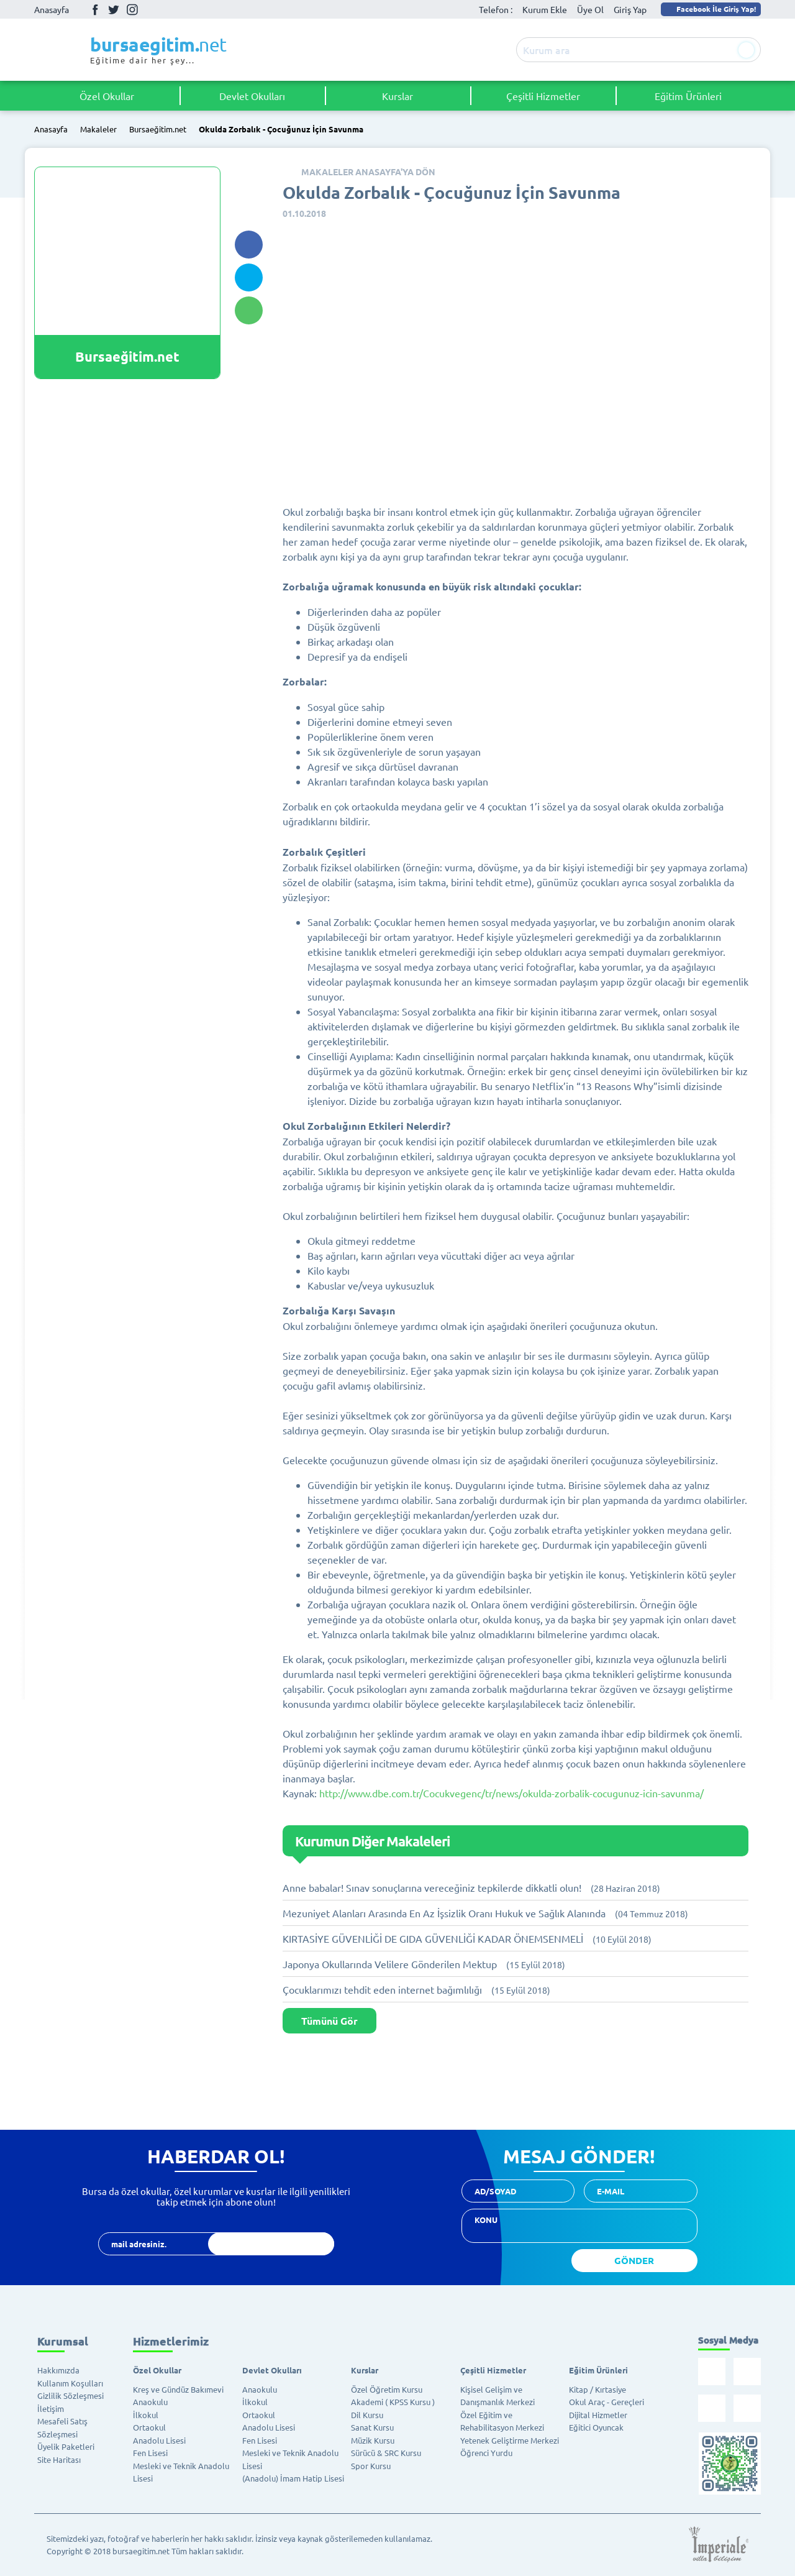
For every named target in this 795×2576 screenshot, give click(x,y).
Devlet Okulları (252, 95)
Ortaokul (149, 2427)
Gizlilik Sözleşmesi (70, 2395)
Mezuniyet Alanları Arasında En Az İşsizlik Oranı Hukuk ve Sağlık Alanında (485, 1912)
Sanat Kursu (372, 2427)
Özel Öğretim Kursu (386, 2389)
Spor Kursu (371, 2465)
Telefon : (495, 9)
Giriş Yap (630, 9)
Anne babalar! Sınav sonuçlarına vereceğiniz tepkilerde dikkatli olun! (471, 1887)
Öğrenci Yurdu (486, 2452)
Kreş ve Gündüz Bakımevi (178, 2389)
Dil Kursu (367, 2414)
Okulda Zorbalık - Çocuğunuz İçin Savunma (281, 129)
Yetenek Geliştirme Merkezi (509, 2440)
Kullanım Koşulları (70, 2383)
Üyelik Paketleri (65, 2446)
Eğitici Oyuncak (596, 2427)
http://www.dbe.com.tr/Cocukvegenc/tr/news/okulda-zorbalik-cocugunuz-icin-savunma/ (511, 1793)
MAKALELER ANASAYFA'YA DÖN (368, 171)
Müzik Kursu (372, 2440)
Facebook (95, 9)
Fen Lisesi (150, 2452)
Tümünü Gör (329, 2020)
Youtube (151, 9)
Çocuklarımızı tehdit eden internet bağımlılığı (416, 1989)
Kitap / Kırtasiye (597, 2389)
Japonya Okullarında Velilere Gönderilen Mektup (424, 1963)
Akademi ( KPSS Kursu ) (393, 2401)
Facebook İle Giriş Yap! (710, 9)
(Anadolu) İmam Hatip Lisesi (293, 2478)
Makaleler (98, 129)
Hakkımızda (58, 2370)
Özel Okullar (107, 95)
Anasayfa (51, 9)
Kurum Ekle (544, 9)
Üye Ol (590, 9)
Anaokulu (150, 2401)
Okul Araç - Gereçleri (606, 2401)
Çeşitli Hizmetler (543, 95)
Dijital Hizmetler (598, 2414)
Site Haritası (59, 2459)
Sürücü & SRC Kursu (386, 2452)
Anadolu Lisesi (159, 2440)
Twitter (113, 9)
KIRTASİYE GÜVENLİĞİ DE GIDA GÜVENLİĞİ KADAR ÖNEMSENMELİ (467, 1938)
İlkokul (145, 2414)
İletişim (50, 2408)
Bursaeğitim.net (157, 129)
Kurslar (397, 95)
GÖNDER (634, 2260)
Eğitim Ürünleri (688, 95)
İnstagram (132, 9)
